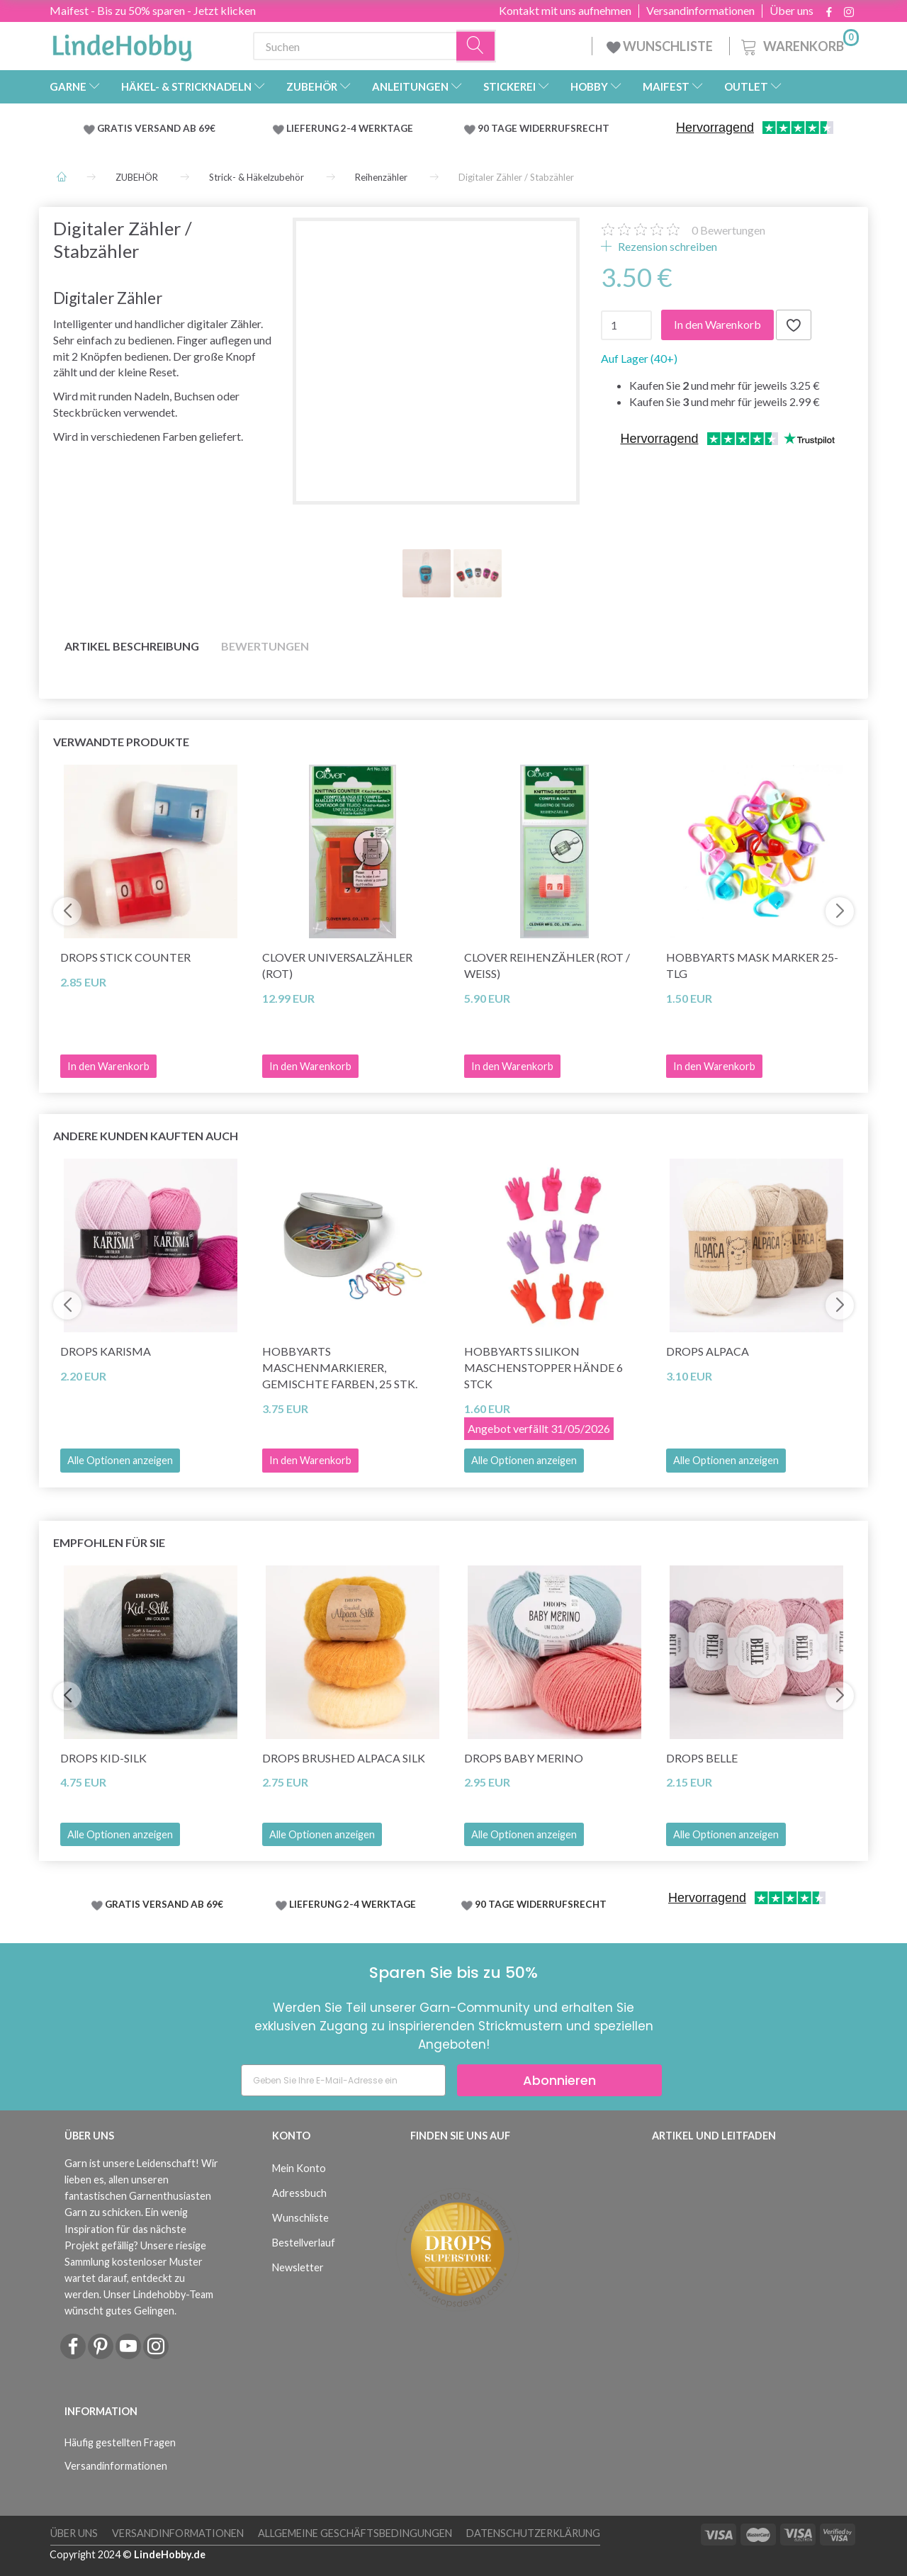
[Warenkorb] (798, 44)
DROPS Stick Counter (125, 957)
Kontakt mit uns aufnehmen (565, 10)
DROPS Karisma (105, 1351)
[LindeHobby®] (121, 43)
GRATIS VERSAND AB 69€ (156, 128)
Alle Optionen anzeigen (120, 1460)
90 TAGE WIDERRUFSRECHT (543, 128)
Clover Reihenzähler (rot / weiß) (547, 965)
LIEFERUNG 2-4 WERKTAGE (349, 128)
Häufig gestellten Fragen (120, 2442)
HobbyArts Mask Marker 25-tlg (752, 965)
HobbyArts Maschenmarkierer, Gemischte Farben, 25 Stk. (339, 1367)
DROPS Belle (702, 1758)
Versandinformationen (700, 10)
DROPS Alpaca (707, 1351)
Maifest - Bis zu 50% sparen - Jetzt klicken (153, 10)
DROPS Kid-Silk (103, 1758)
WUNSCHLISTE (661, 46)
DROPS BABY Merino (523, 1758)
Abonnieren (559, 2080)
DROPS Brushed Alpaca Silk (343, 1758)
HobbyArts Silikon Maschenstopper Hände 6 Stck (543, 1367)
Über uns (791, 10)
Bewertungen (728, 230)
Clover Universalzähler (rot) (337, 965)
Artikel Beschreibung (131, 646)
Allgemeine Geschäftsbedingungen (355, 2533)
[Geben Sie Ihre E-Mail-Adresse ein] (343, 2080)
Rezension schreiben (666, 246)
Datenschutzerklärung (533, 2533)
